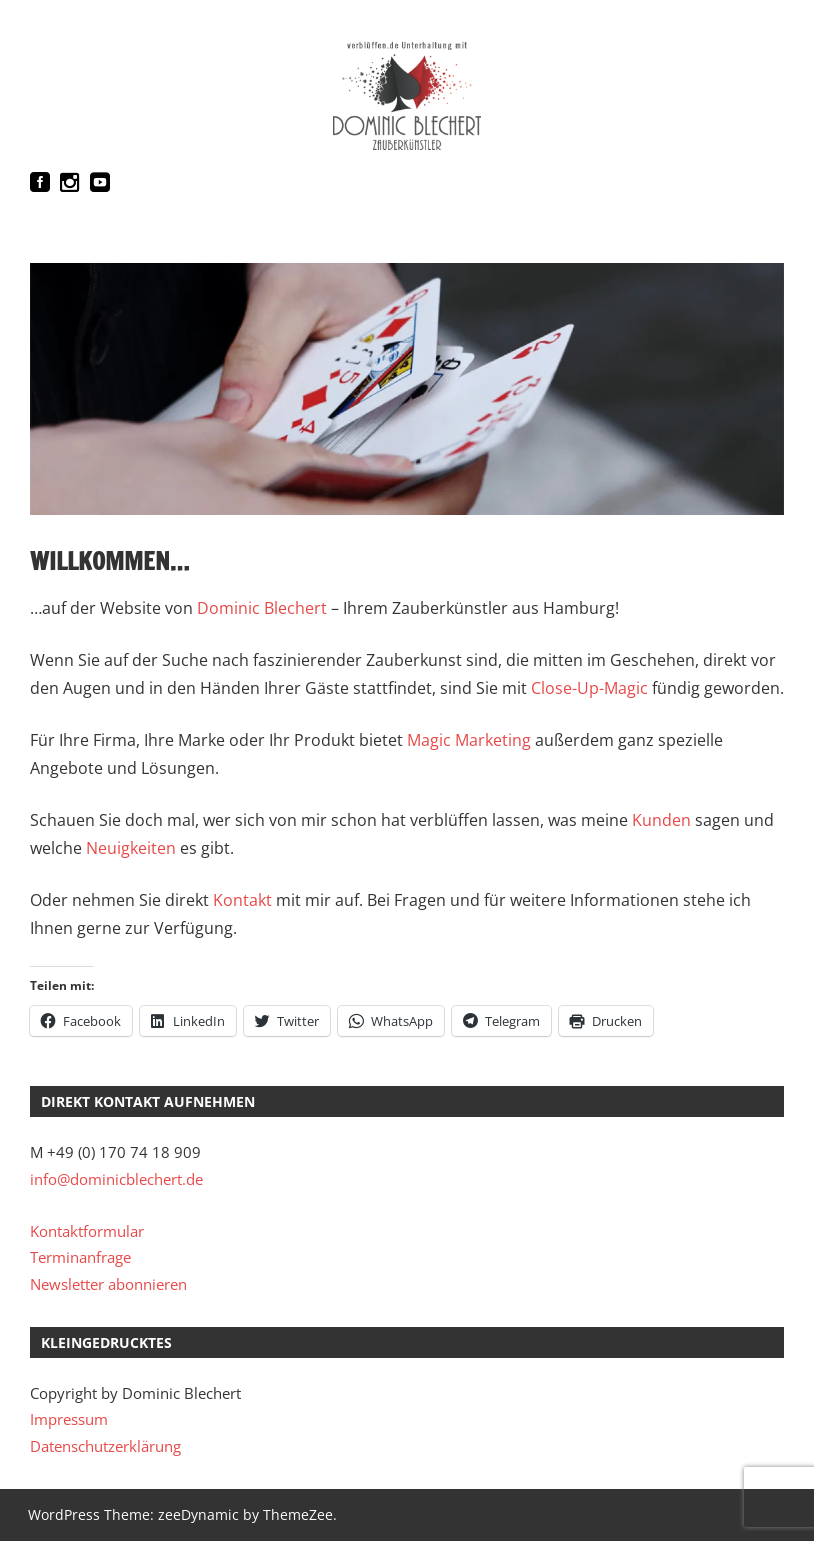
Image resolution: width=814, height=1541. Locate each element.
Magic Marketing (469, 740)
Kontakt (244, 900)
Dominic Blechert (262, 608)
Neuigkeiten (131, 848)
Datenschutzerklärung (105, 1446)
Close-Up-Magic (589, 688)
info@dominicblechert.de (116, 1179)
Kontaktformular (87, 1231)
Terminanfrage (80, 1257)
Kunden (661, 820)
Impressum (69, 1419)
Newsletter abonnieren (108, 1284)
